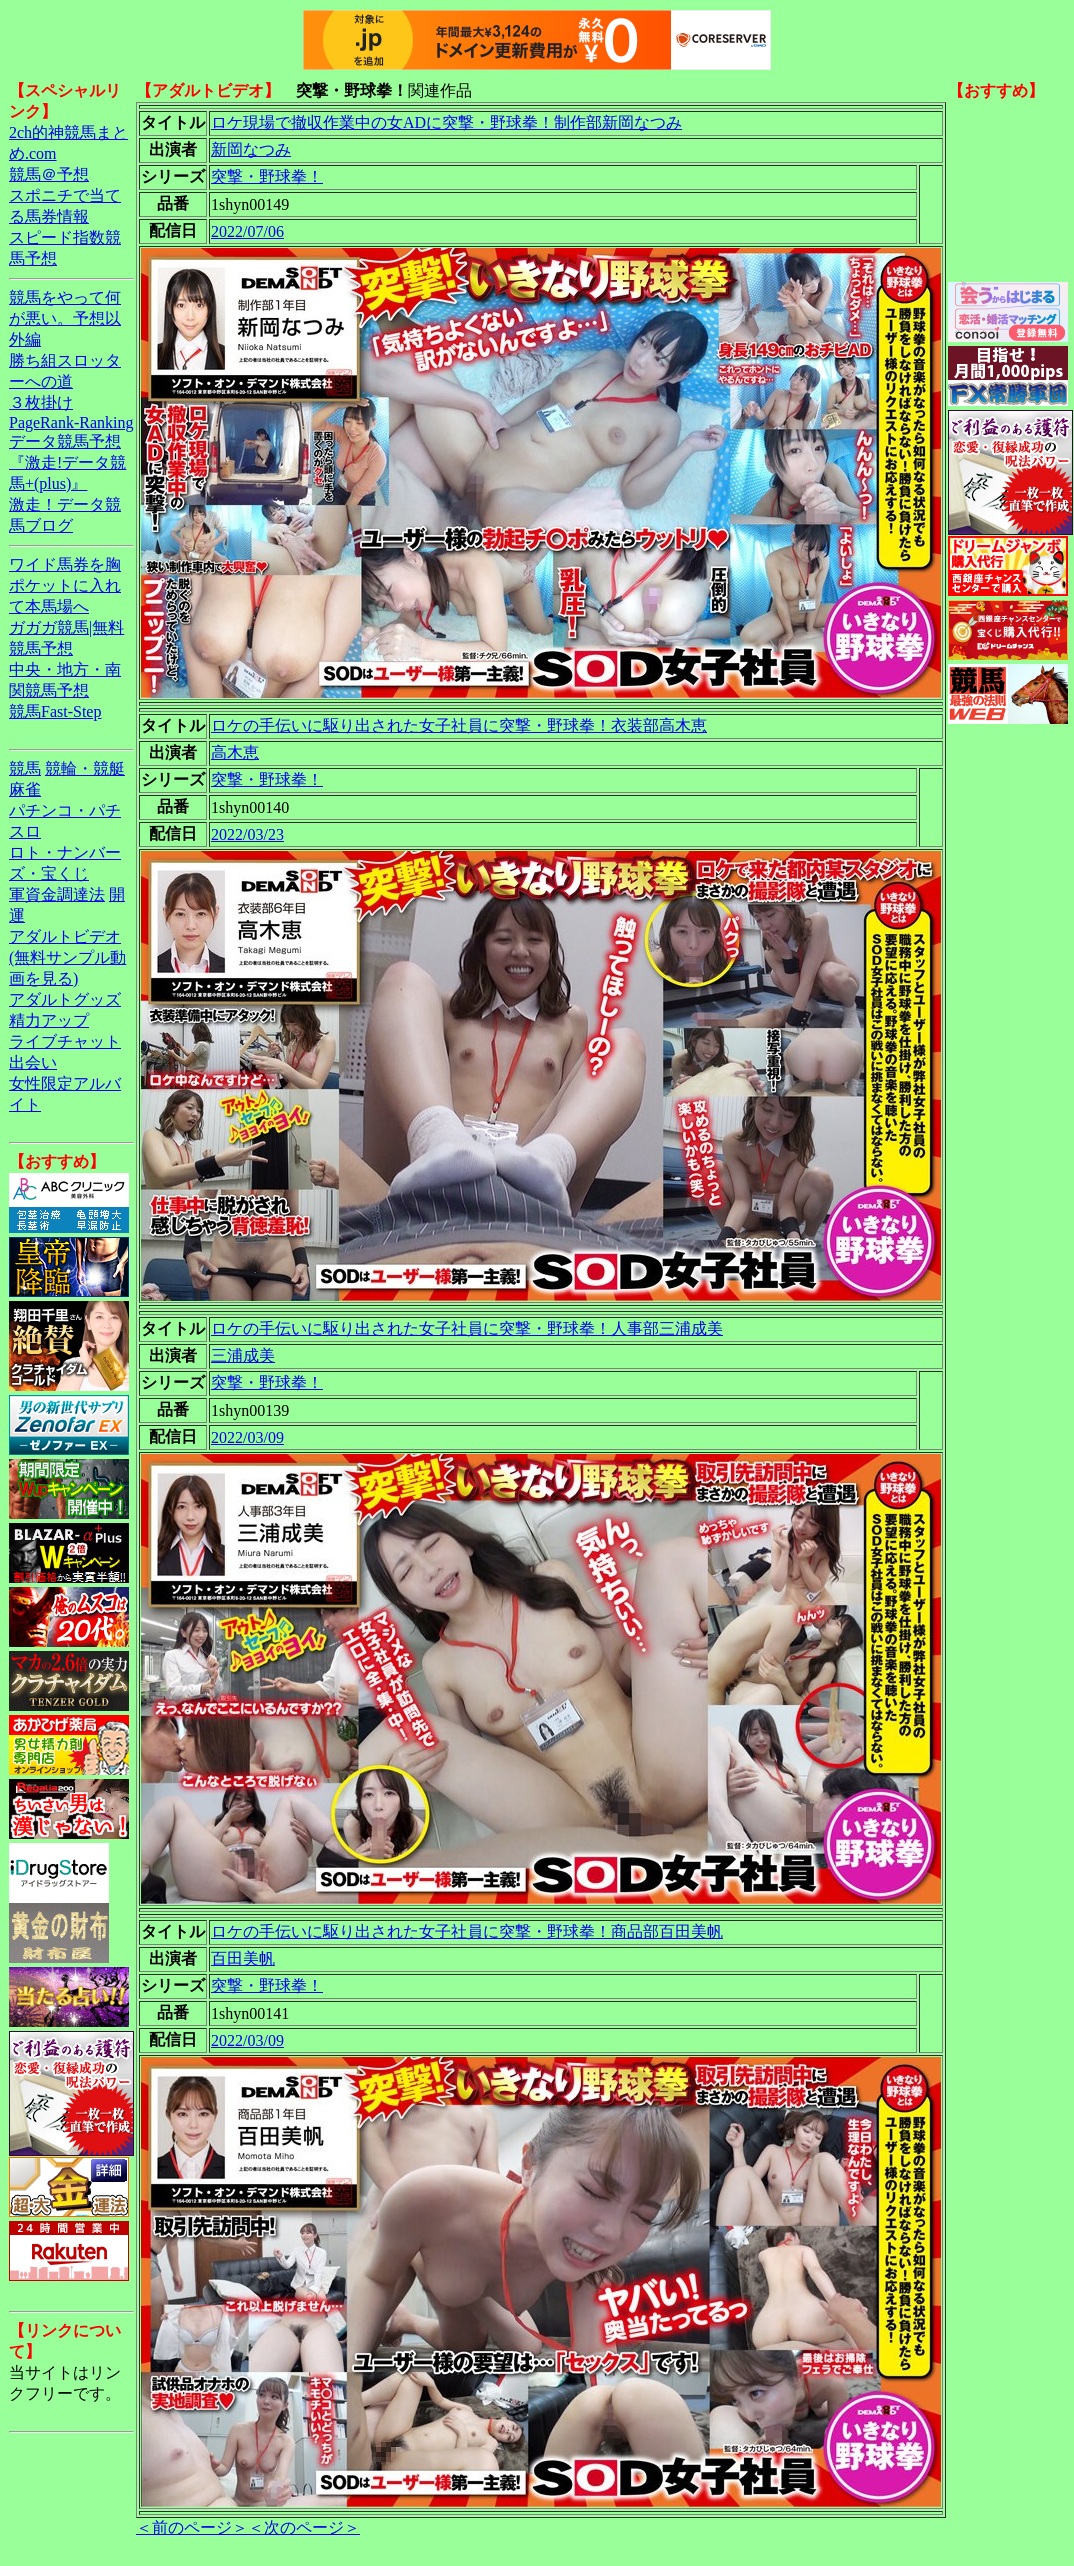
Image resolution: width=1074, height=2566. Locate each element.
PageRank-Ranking (71, 422)
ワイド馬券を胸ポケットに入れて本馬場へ (65, 585)
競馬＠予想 (49, 174)
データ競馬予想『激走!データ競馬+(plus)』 (67, 462)
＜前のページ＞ (192, 2527)
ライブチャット (65, 1041)
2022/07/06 (247, 231)
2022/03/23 (247, 834)
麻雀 (25, 789)
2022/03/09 (247, 1437)
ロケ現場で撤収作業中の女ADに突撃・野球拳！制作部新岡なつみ (446, 122)
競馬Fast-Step (55, 711)
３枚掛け (41, 402)
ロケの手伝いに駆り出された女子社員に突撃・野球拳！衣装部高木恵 (459, 725)
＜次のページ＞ (304, 2527)
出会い (33, 1062)
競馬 (25, 768)
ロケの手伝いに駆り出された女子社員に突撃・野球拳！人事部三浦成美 (467, 1328)
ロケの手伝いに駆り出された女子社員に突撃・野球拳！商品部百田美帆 (467, 1931)
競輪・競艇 (85, 768)
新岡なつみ (251, 149)
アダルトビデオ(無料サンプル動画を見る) (67, 957)
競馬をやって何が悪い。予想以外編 (65, 318)
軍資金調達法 (57, 894)
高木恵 (235, 752)
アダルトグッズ (65, 999)
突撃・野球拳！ (267, 176)
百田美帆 (243, 1958)
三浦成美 (243, 1355)
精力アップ (49, 1020)
